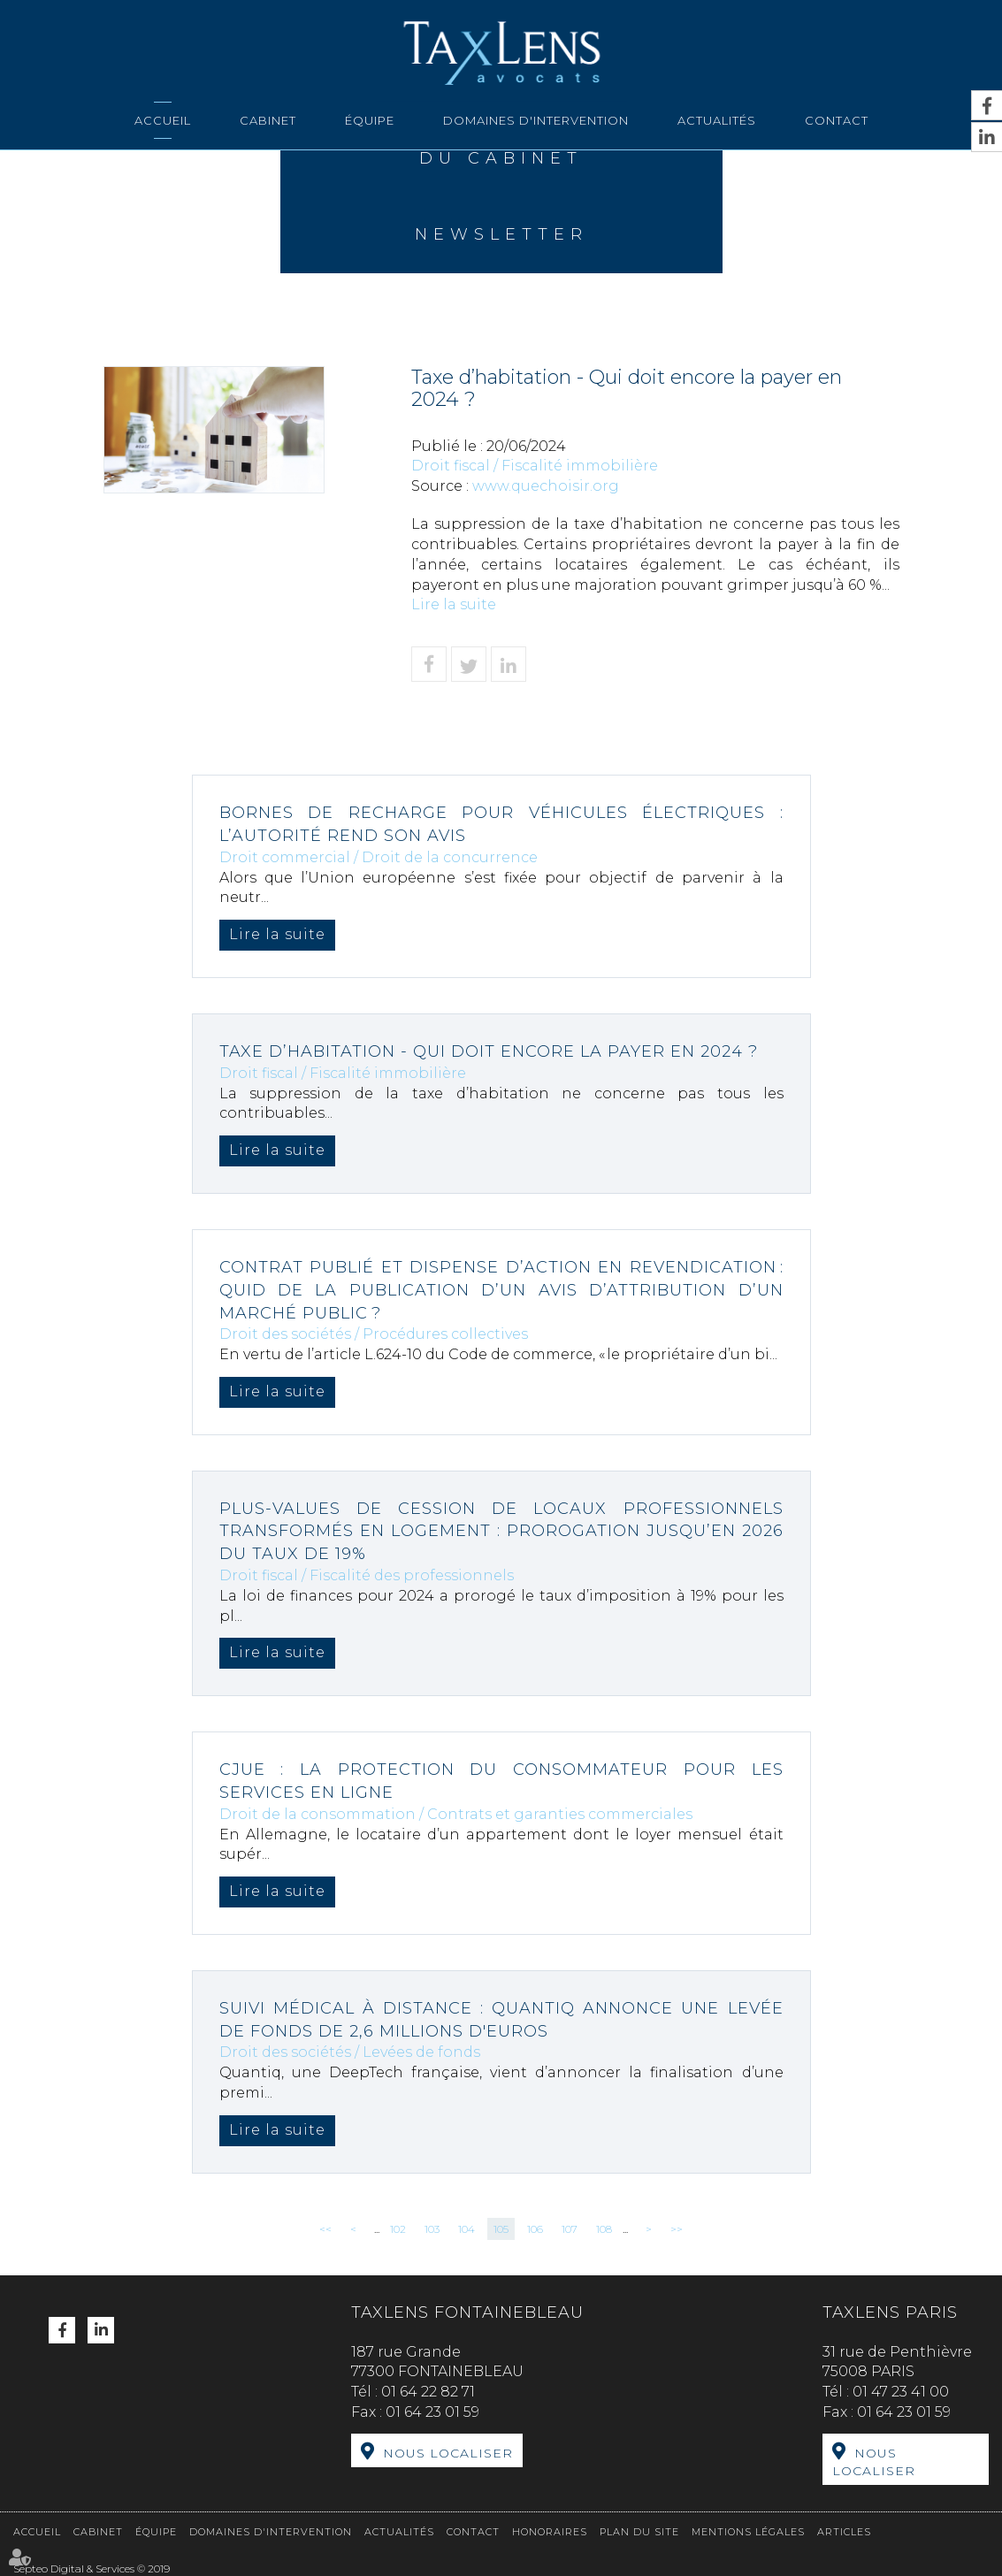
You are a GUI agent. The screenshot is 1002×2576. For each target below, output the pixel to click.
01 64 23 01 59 (432, 2412)
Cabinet (268, 120)
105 (501, 2229)
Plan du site (639, 2532)
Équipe (369, 120)
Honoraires (549, 2532)
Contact (836, 120)
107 (569, 2229)
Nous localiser (448, 2453)
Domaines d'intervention (536, 120)
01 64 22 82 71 (428, 2391)
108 (604, 2229)
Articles (844, 2532)
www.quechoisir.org (545, 486)
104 (466, 2229)
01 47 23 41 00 (901, 2391)
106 (535, 2229)
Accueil (162, 120)
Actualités (716, 120)
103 (432, 2229)
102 (398, 2229)
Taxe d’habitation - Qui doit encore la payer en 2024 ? (488, 1051)
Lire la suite (453, 604)
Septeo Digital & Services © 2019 (91, 2568)
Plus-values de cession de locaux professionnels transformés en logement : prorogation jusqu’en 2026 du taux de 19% (501, 1531)
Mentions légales (748, 2532)
